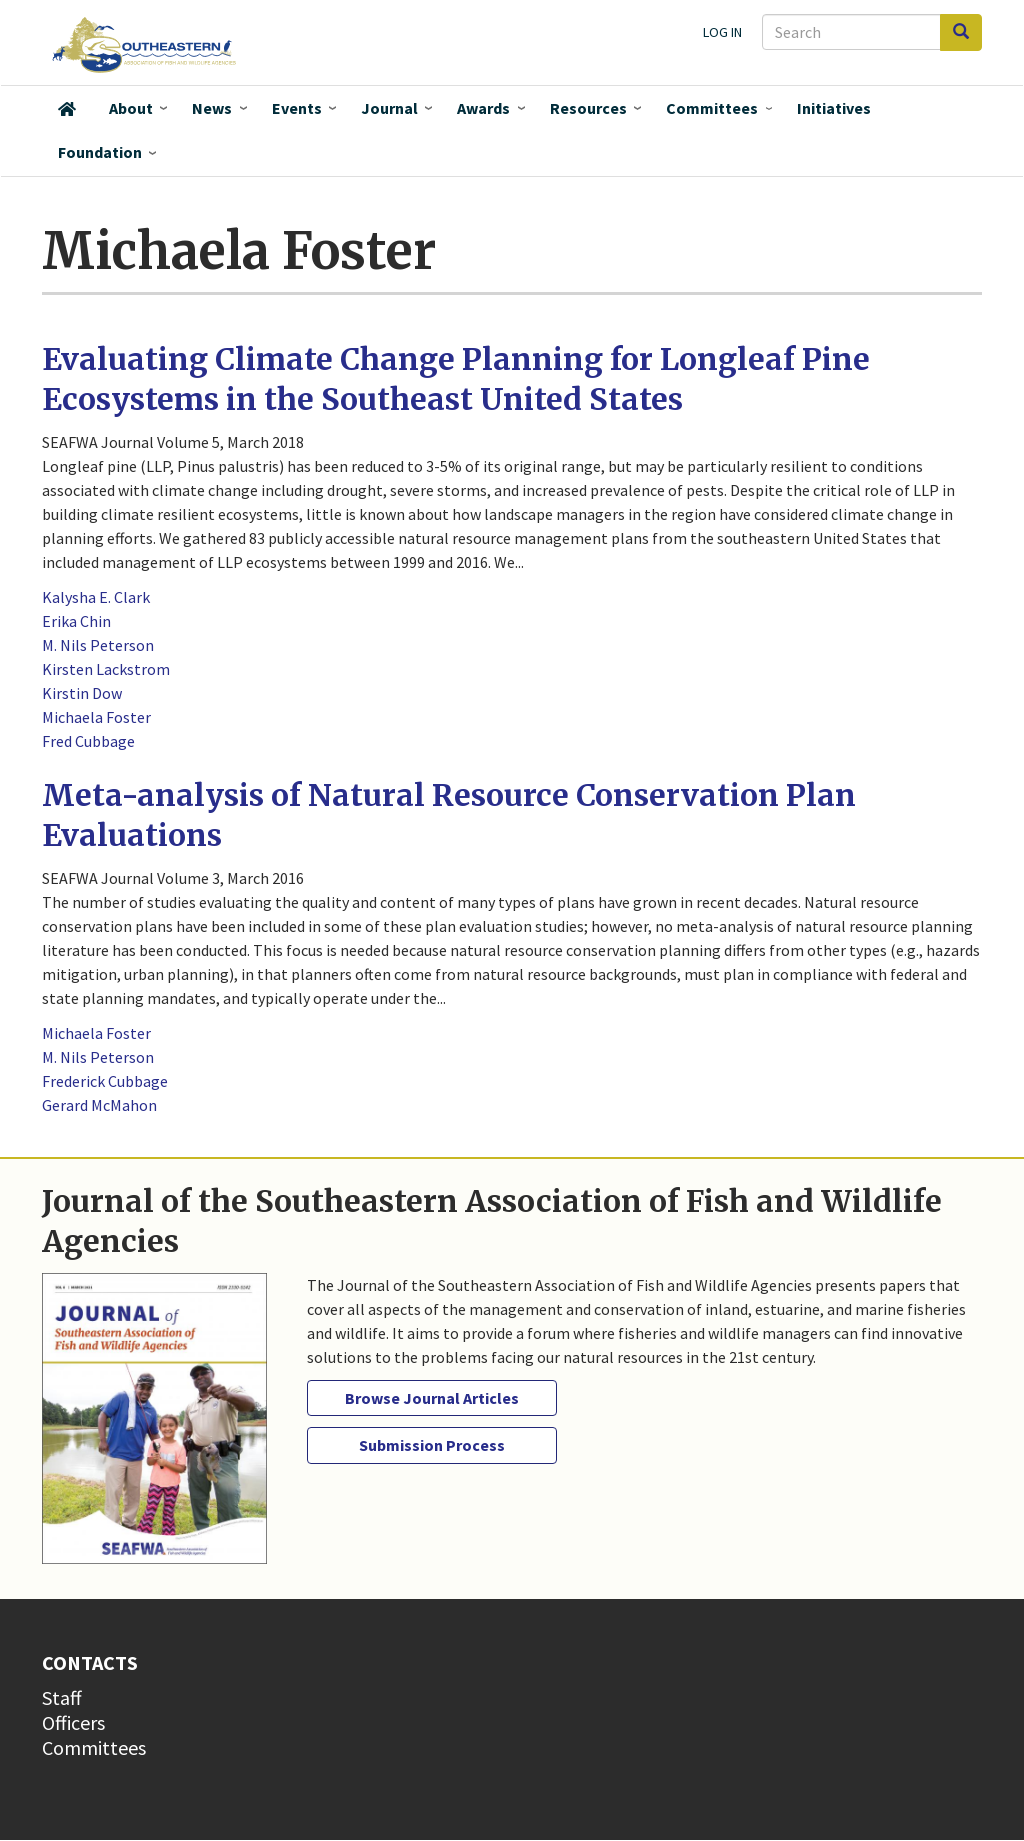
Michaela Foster (96, 717)
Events (297, 108)
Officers (73, 1722)
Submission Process (432, 1445)
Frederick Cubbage (105, 1081)
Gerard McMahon (99, 1105)
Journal (389, 108)
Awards (483, 108)
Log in (722, 32)
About (131, 108)
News (212, 108)
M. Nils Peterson (98, 645)
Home (67, 109)
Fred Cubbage (88, 741)
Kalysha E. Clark (96, 597)
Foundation (100, 152)
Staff (62, 1697)
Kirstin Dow (82, 693)
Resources (588, 108)
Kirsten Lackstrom (106, 669)
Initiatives (834, 108)
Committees (712, 108)
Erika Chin (76, 621)
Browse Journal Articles (432, 1398)
